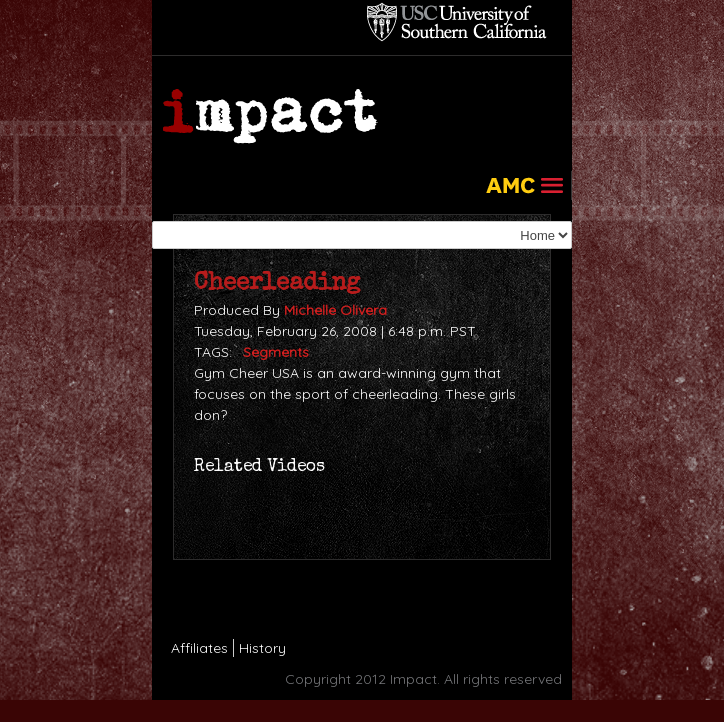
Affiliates (199, 648)
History (262, 648)
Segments (276, 352)
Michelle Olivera (335, 310)
